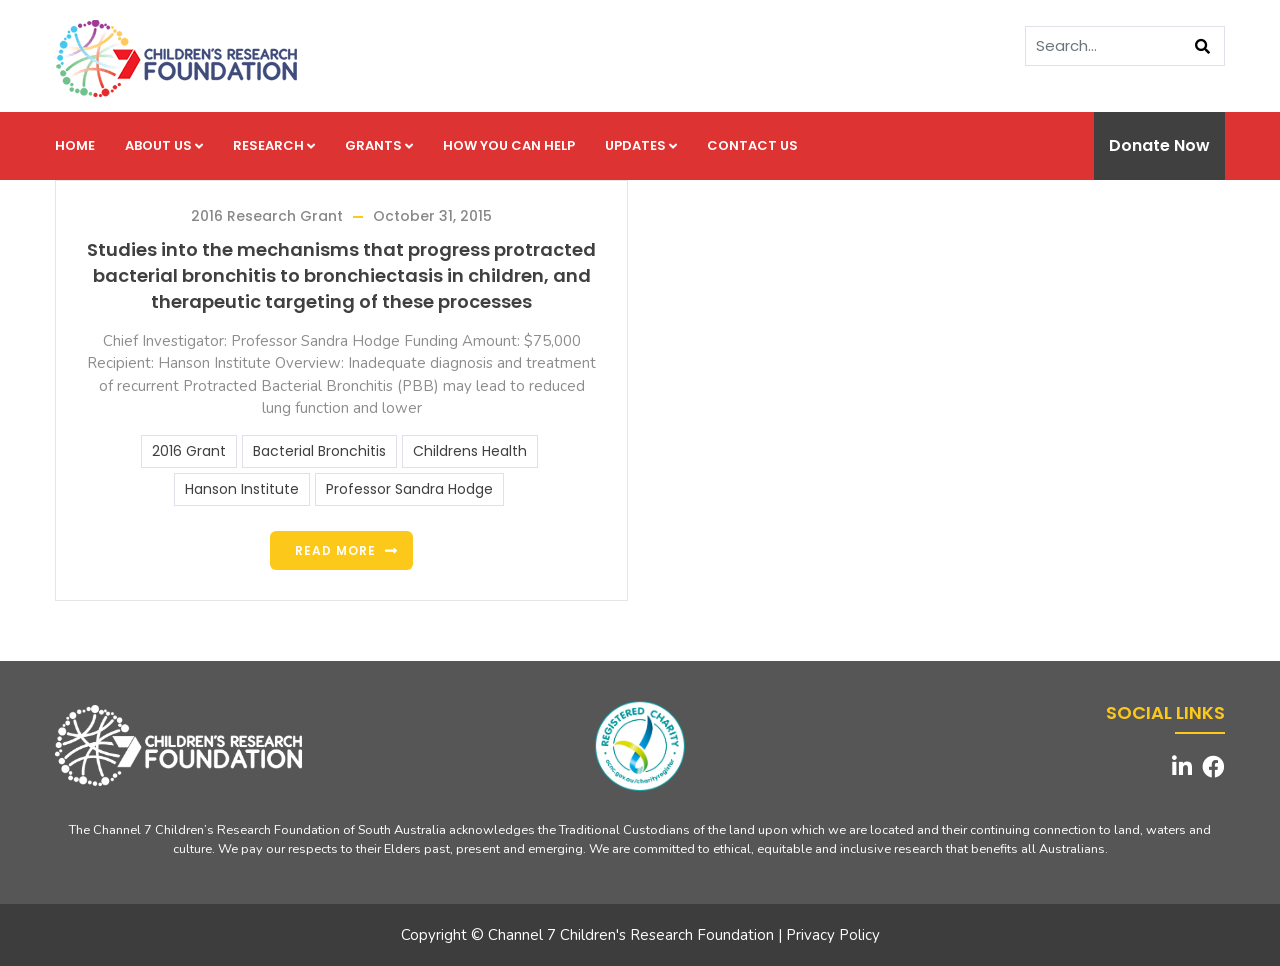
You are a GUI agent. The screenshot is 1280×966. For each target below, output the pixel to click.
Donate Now (1159, 145)
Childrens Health (470, 451)
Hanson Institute (242, 489)
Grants (379, 145)
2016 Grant (189, 451)
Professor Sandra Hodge (409, 489)
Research (274, 145)
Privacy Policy (833, 935)
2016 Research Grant (267, 216)
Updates (641, 145)
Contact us (752, 145)
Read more (335, 550)
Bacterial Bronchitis (319, 451)
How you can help (509, 145)
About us (164, 145)
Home (75, 145)
